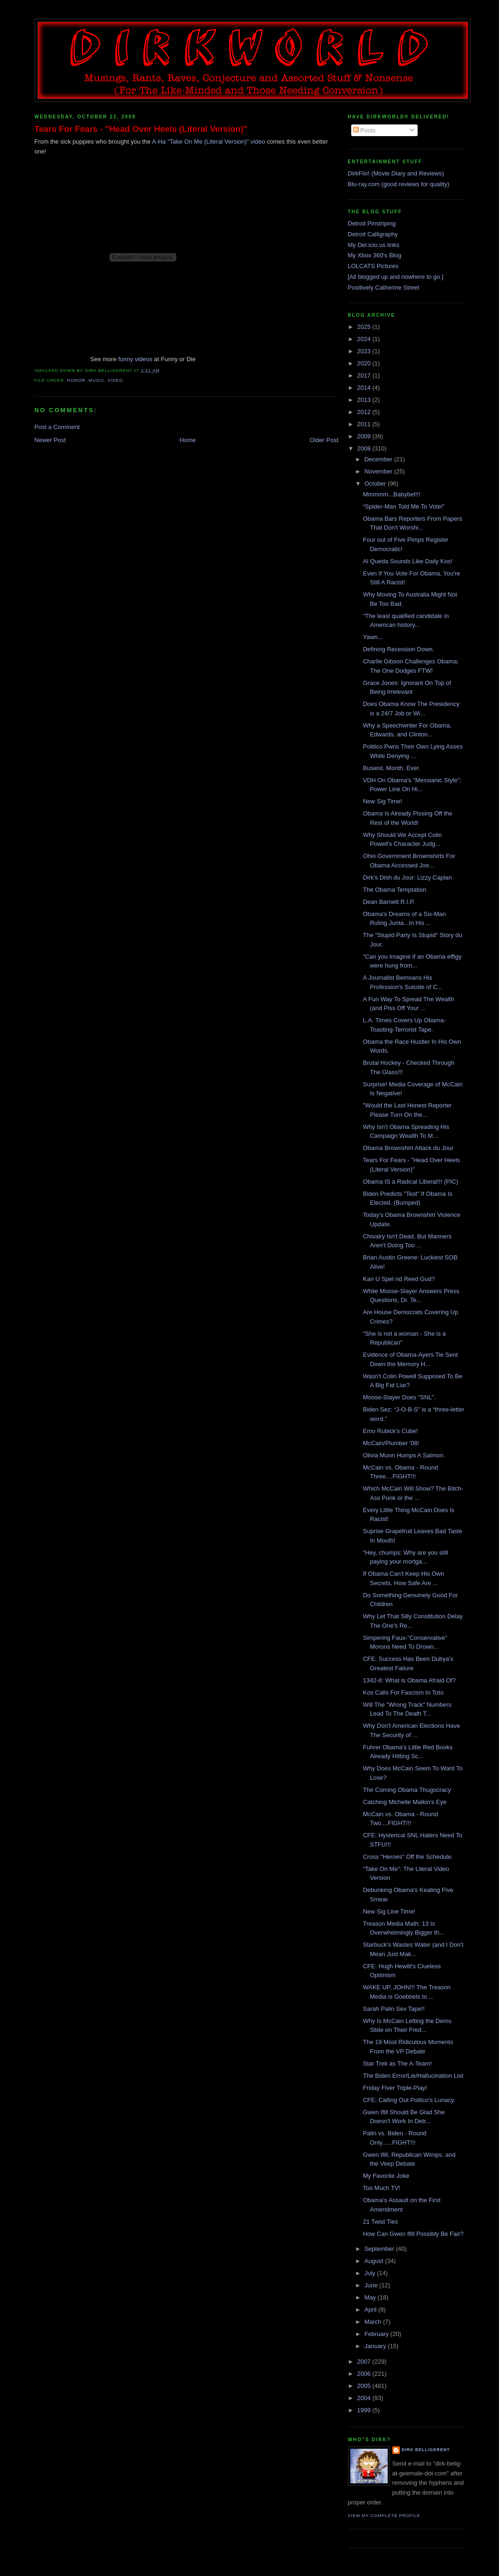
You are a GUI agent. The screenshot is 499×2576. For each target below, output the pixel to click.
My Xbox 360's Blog (375, 255)
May (370, 2297)
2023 (365, 351)
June (371, 2285)
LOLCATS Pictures (373, 265)
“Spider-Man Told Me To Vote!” (404, 506)
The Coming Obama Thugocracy (407, 1789)
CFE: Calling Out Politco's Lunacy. (409, 2099)
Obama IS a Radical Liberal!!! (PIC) (410, 1181)
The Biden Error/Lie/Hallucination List (413, 2075)
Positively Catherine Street (383, 287)
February (377, 2333)
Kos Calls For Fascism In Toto (403, 1692)
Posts (364, 130)
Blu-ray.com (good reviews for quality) (398, 184)
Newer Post (50, 440)
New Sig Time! (382, 801)
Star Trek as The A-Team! (397, 2063)
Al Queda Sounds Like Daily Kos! (408, 561)
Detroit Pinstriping (372, 223)
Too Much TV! (381, 2187)
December (379, 459)
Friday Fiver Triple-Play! (395, 2087)
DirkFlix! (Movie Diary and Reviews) (396, 173)
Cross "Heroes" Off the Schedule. (408, 1856)
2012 (365, 411)
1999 (365, 2410)
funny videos (135, 359)
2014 (365, 387)
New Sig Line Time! (389, 1911)
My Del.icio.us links (374, 244)
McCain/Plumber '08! (391, 1443)
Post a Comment (57, 426)
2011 (365, 424)
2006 (365, 2373)
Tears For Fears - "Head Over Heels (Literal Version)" (141, 129)
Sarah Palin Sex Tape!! (394, 2008)
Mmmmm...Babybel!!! (391, 494)
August (374, 2260)
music (96, 380)
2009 (365, 436)
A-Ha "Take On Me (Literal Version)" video (208, 141)
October (376, 483)
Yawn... (373, 636)
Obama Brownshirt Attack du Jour (408, 1147)
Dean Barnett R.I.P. (389, 901)
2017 (365, 375)
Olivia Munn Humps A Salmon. (404, 1455)
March (373, 2321)
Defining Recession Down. (398, 649)
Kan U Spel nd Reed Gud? (399, 1278)
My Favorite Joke (386, 2175)
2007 (365, 2361)
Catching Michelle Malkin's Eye (405, 1801)
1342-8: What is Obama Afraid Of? (409, 1680)
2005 (365, 2385)
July (370, 2273)
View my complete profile (384, 2515)
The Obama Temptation (395, 889)
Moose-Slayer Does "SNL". (399, 1397)
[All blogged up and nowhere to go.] (396, 276)
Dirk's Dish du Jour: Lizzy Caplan (407, 877)
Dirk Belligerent (426, 2449)
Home (188, 440)
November (379, 471)
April (371, 2309)
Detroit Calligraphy (373, 234)
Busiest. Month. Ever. (391, 767)
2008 (365, 448)
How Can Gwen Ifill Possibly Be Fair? (413, 2233)
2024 (365, 338)
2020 (365, 363)
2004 (365, 2397)
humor (76, 380)
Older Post (324, 440)
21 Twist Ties (380, 2221)
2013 (365, 399)
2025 (365, 326)
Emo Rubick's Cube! (390, 1430)
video (115, 380)
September (380, 2248)
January (376, 2346)
